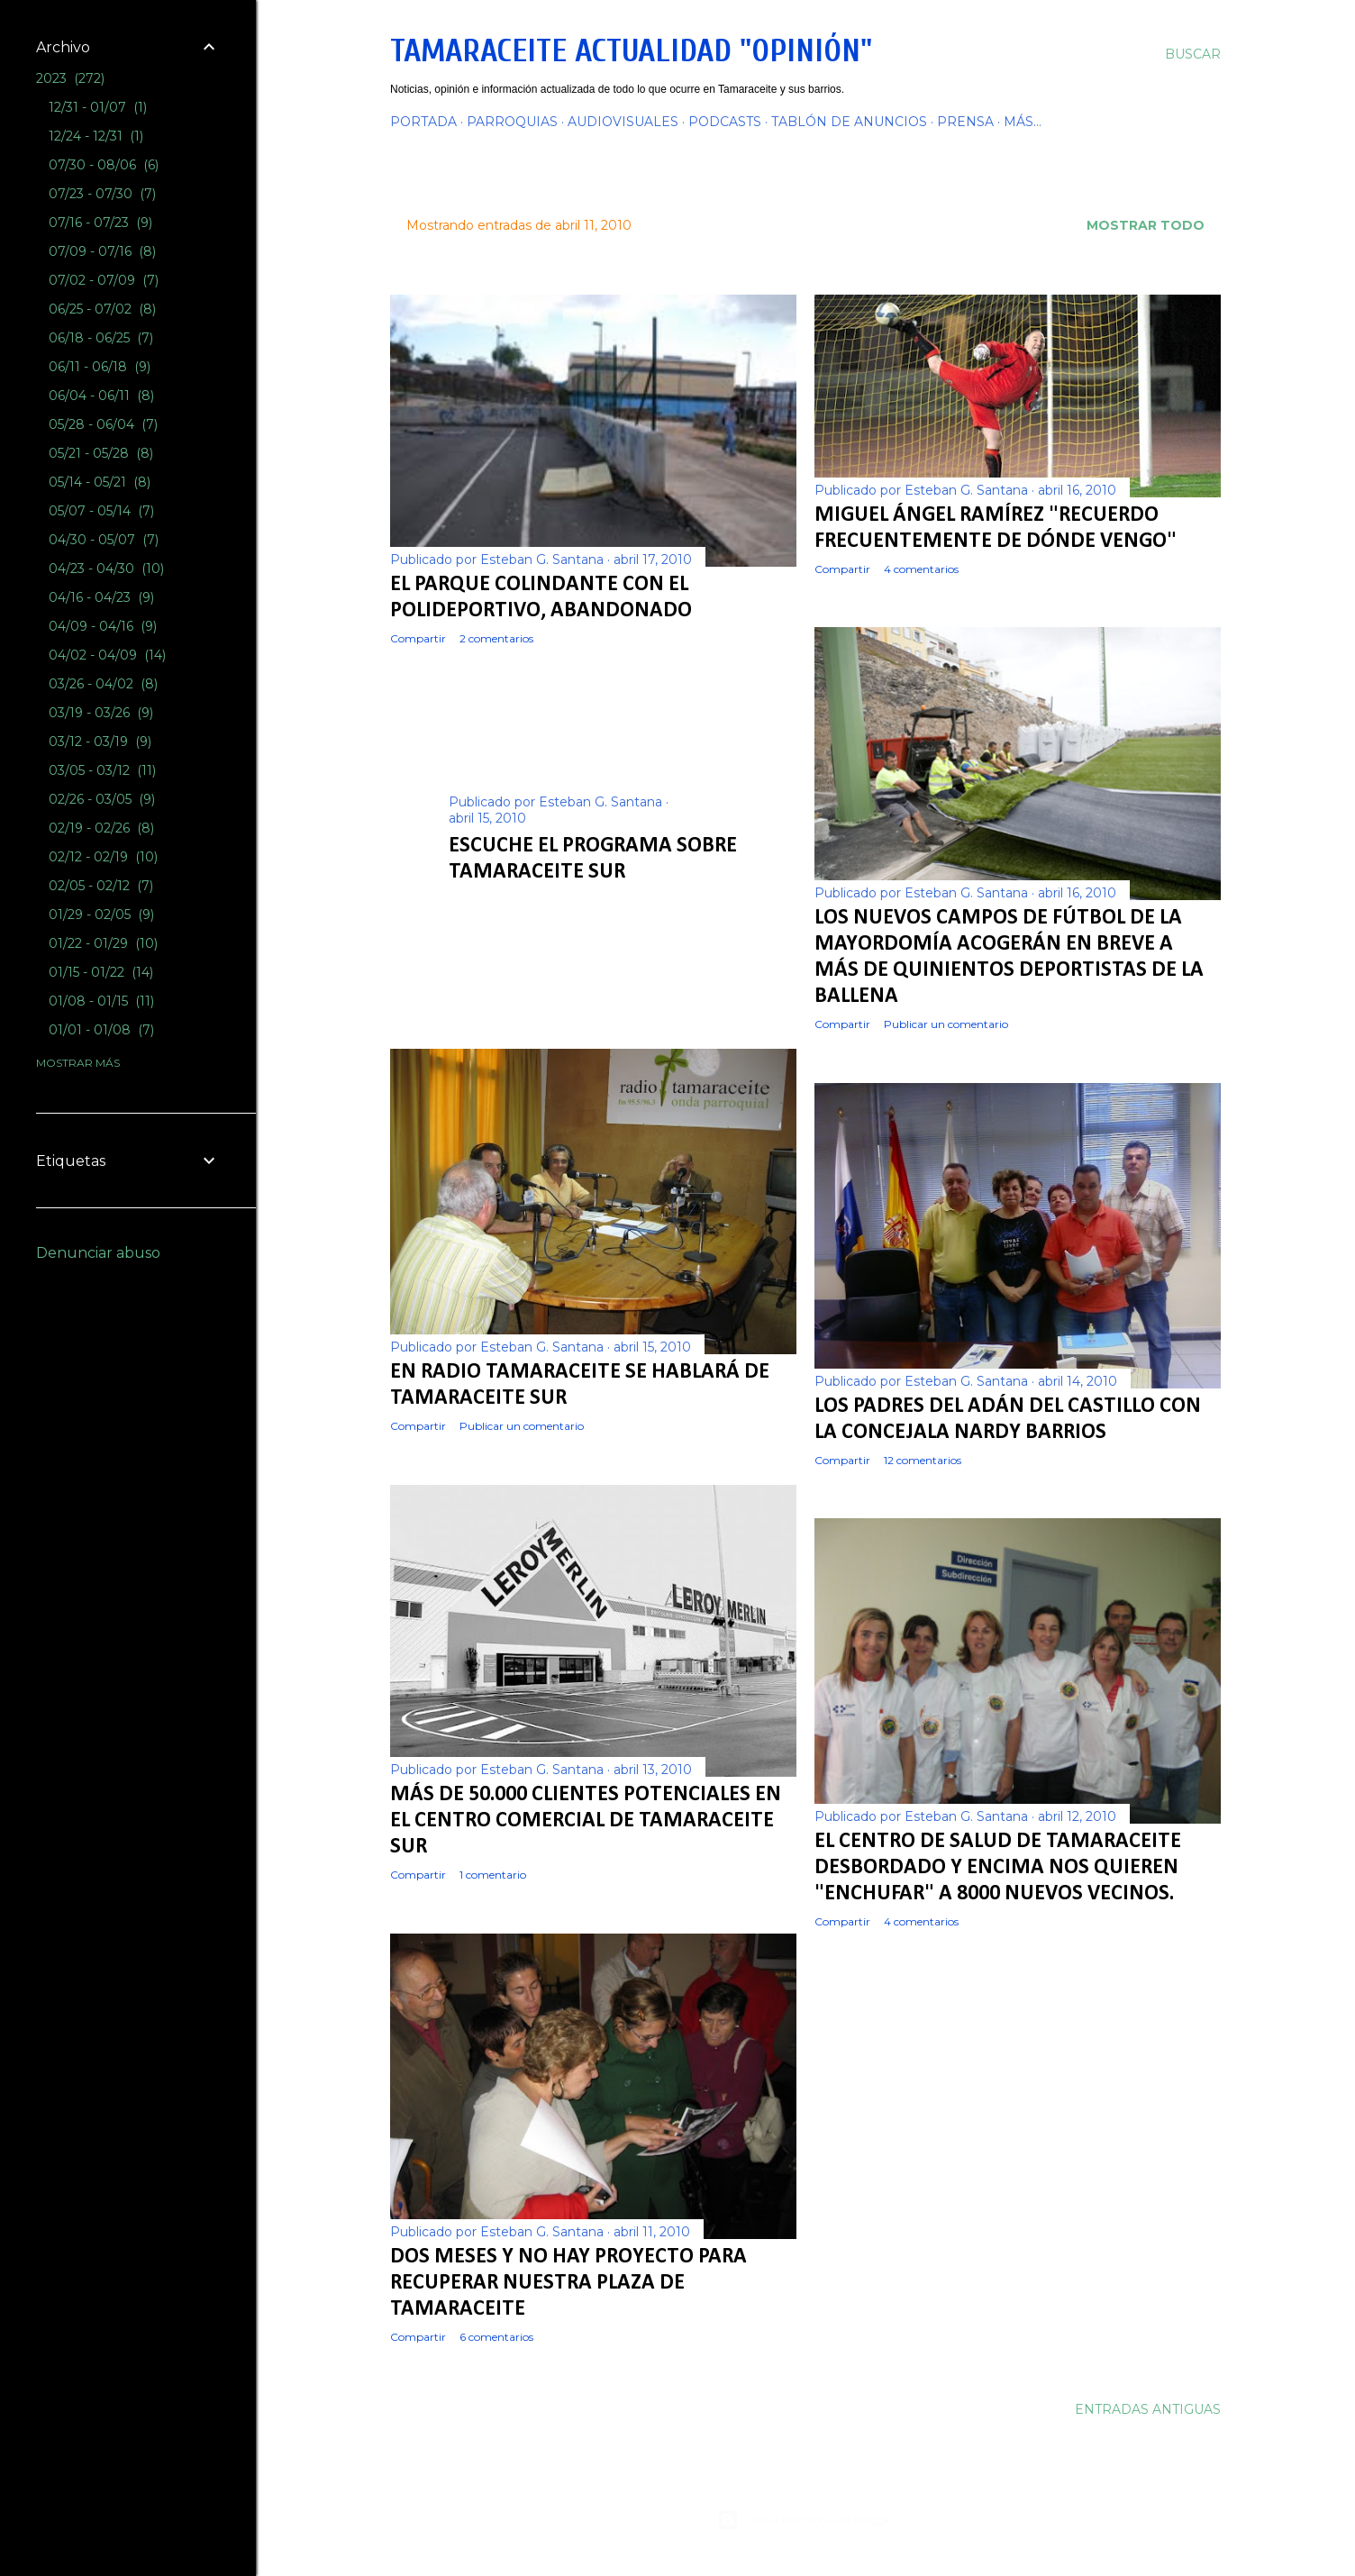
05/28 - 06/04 (103, 424)
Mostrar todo (1146, 225)
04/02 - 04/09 (107, 655)
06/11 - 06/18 (99, 367)
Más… (1022, 122)
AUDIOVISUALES (623, 122)
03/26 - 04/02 (103, 684)
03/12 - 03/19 (100, 741)
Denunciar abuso (98, 1252)
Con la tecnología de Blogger (806, 2520)
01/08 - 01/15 (101, 1001)
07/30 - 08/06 (104, 165)
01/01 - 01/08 (101, 1030)
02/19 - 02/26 (101, 828)
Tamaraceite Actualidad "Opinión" (631, 50)
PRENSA (965, 122)
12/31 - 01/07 (98, 107)
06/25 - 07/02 (102, 309)
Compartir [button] (418, 638)
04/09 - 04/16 (103, 626)
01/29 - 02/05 (101, 914)
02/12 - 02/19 (103, 857)
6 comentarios (496, 2337)
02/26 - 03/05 (102, 799)
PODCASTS (724, 122)
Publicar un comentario (946, 1024)
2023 (70, 78)
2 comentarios (496, 638)
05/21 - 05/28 (101, 453)
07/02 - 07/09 (104, 280)
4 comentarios (921, 569)
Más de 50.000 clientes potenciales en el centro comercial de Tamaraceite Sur (585, 1821)
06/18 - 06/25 (101, 338)
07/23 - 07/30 (102, 194)
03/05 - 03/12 (102, 770)
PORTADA (423, 122)
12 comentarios (922, 1460)
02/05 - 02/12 (101, 886)
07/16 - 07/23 (100, 222)
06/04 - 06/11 (101, 395)
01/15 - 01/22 (101, 972)
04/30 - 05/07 (104, 540)
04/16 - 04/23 (101, 597)
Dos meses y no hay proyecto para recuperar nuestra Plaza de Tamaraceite (568, 2283)
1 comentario (492, 1874)
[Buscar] (1193, 54)
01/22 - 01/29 (103, 943)
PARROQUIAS (512, 122)
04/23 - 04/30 (106, 568)
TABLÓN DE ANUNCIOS (849, 122)
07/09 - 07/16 (102, 251)
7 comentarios (555, 899)
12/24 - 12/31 (96, 136)
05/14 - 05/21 (99, 482)
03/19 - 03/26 (101, 713)
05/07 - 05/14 (101, 511)
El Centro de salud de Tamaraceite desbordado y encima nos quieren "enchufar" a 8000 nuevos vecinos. (997, 1868)
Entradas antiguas (1148, 2409)
